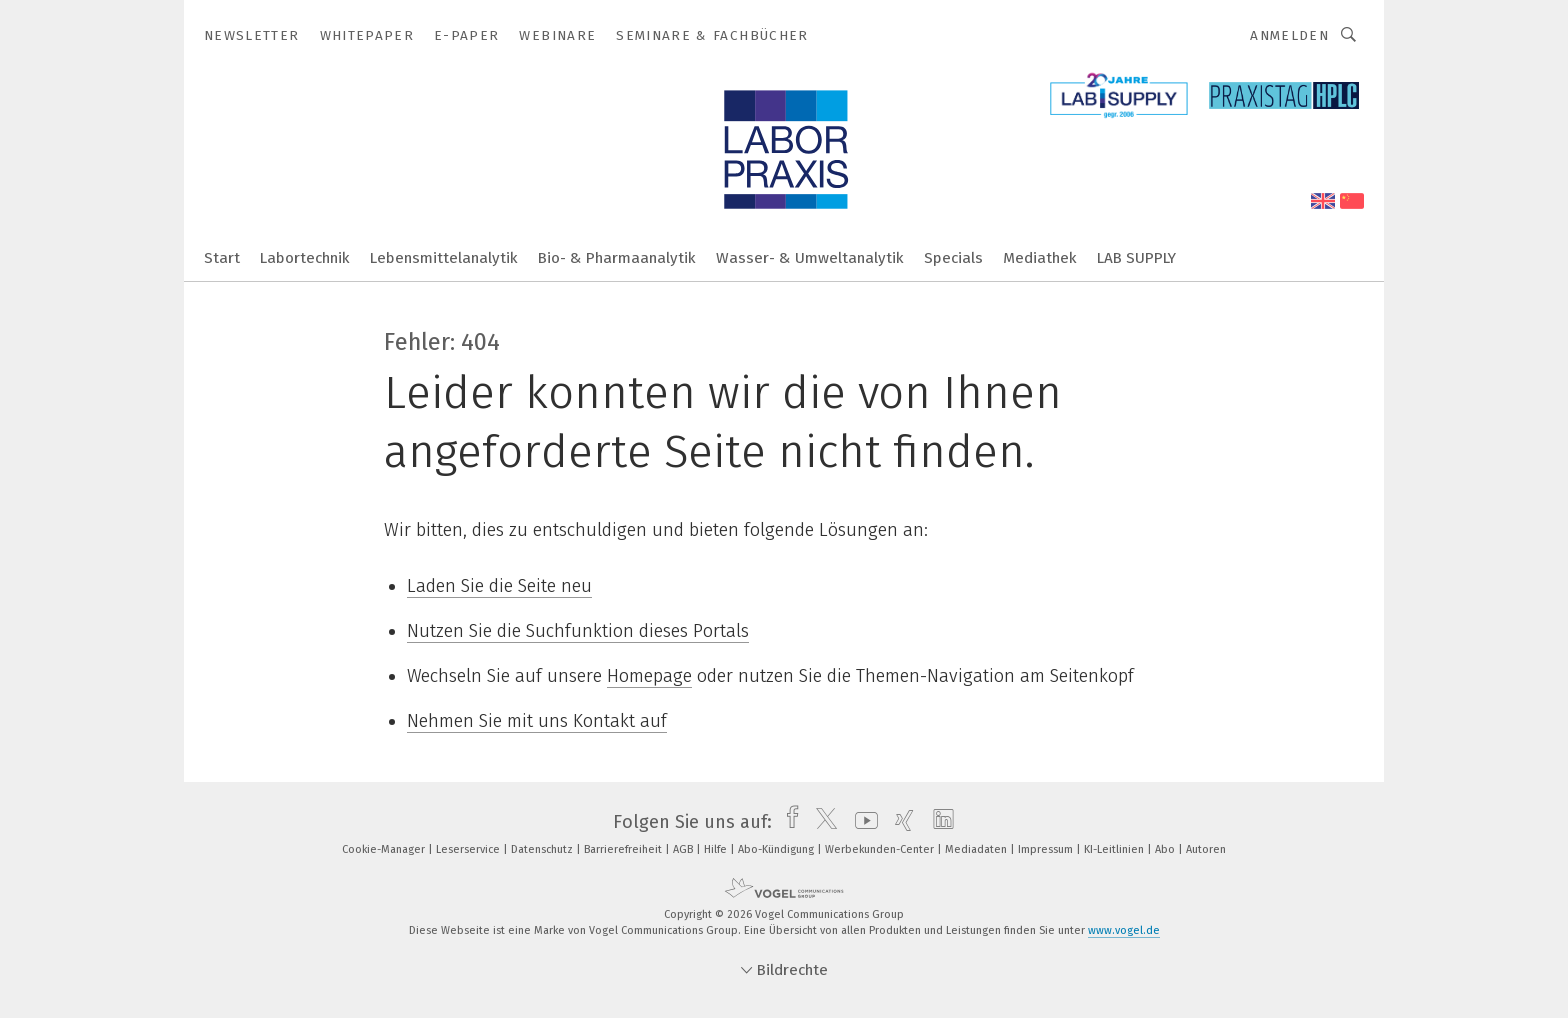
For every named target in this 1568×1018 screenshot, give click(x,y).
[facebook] (787, 822)
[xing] (899, 822)
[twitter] (821, 822)
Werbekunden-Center (881, 849)
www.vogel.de (1124, 930)
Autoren (1206, 849)
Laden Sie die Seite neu (499, 586)
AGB (684, 849)
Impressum (1047, 849)
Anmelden (1289, 35)
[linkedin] (938, 822)
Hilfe (717, 849)
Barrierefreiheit (624, 849)
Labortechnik (305, 258)
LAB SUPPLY (1136, 258)
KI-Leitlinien (1115, 849)
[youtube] (861, 822)
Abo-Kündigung (777, 849)
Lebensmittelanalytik (444, 258)
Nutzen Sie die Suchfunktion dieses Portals (578, 631)
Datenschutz (543, 849)
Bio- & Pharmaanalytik (617, 258)
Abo (1166, 849)
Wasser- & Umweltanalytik (810, 258)
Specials (953, 258)
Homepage (649, 676)
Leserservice (469, 849)
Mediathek (1040, 258)
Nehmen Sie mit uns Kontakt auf (537, 721)
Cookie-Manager (385, 849)
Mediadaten (977, 849)
